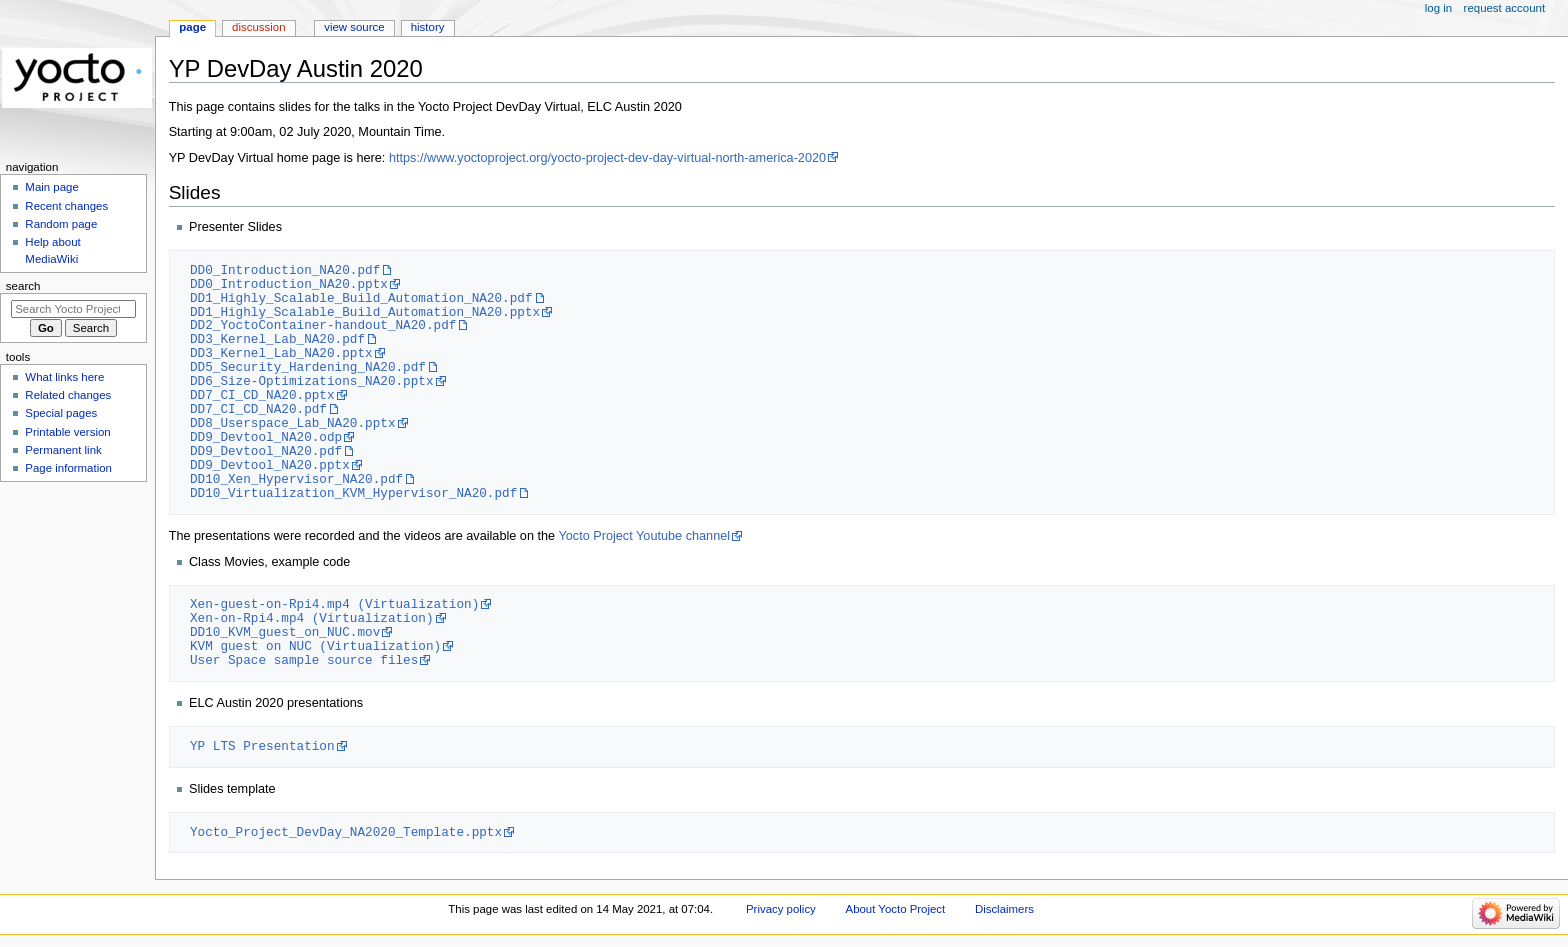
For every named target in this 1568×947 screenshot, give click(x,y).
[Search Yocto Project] (73, 309)
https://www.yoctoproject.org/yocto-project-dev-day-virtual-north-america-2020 (607, 158)
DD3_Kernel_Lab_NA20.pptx (281, 353)
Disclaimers (1004, 909)
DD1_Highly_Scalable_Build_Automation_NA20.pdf (361, 298)
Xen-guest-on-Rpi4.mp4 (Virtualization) (334, 604)
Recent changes (66, 206)
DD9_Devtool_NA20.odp (266, 437)
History (428, 27)
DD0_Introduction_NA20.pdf (285, 270)
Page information (68, 468)
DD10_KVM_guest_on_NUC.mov (285, 632)
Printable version (67, 432)
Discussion (258, 27)
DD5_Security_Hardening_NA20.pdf (308, 367)
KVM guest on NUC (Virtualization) (315, 646)
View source (354, 27)
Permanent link (63, 450)
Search (23, 286)
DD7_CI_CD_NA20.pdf (258, 409)
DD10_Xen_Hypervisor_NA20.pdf (296, 479)
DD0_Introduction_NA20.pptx (289, 284)
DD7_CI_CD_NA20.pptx (262, 395)
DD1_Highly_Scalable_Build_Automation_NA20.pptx (365, 312)
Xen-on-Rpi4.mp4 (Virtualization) (312, 618)
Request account (1505, 8)
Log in (1438, 8)
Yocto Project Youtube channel (644, 536)
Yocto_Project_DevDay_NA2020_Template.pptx (346, 832)
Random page (61, 224)
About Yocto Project (896, 909)
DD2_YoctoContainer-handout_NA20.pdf (323, 325)
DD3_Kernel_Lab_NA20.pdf (277, 339)
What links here (64, 377)
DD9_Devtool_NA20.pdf (266, 451)
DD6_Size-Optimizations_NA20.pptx (312, 381)
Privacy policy (781, 909)
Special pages (61, 413)
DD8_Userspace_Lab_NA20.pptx (293, 423)
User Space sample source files (304, 660)
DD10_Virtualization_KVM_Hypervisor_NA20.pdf (353, 493)
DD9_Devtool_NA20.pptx (270, 465)
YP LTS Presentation (262, 746)
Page (192, 27)
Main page (52, 187)
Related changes (68, 395)
